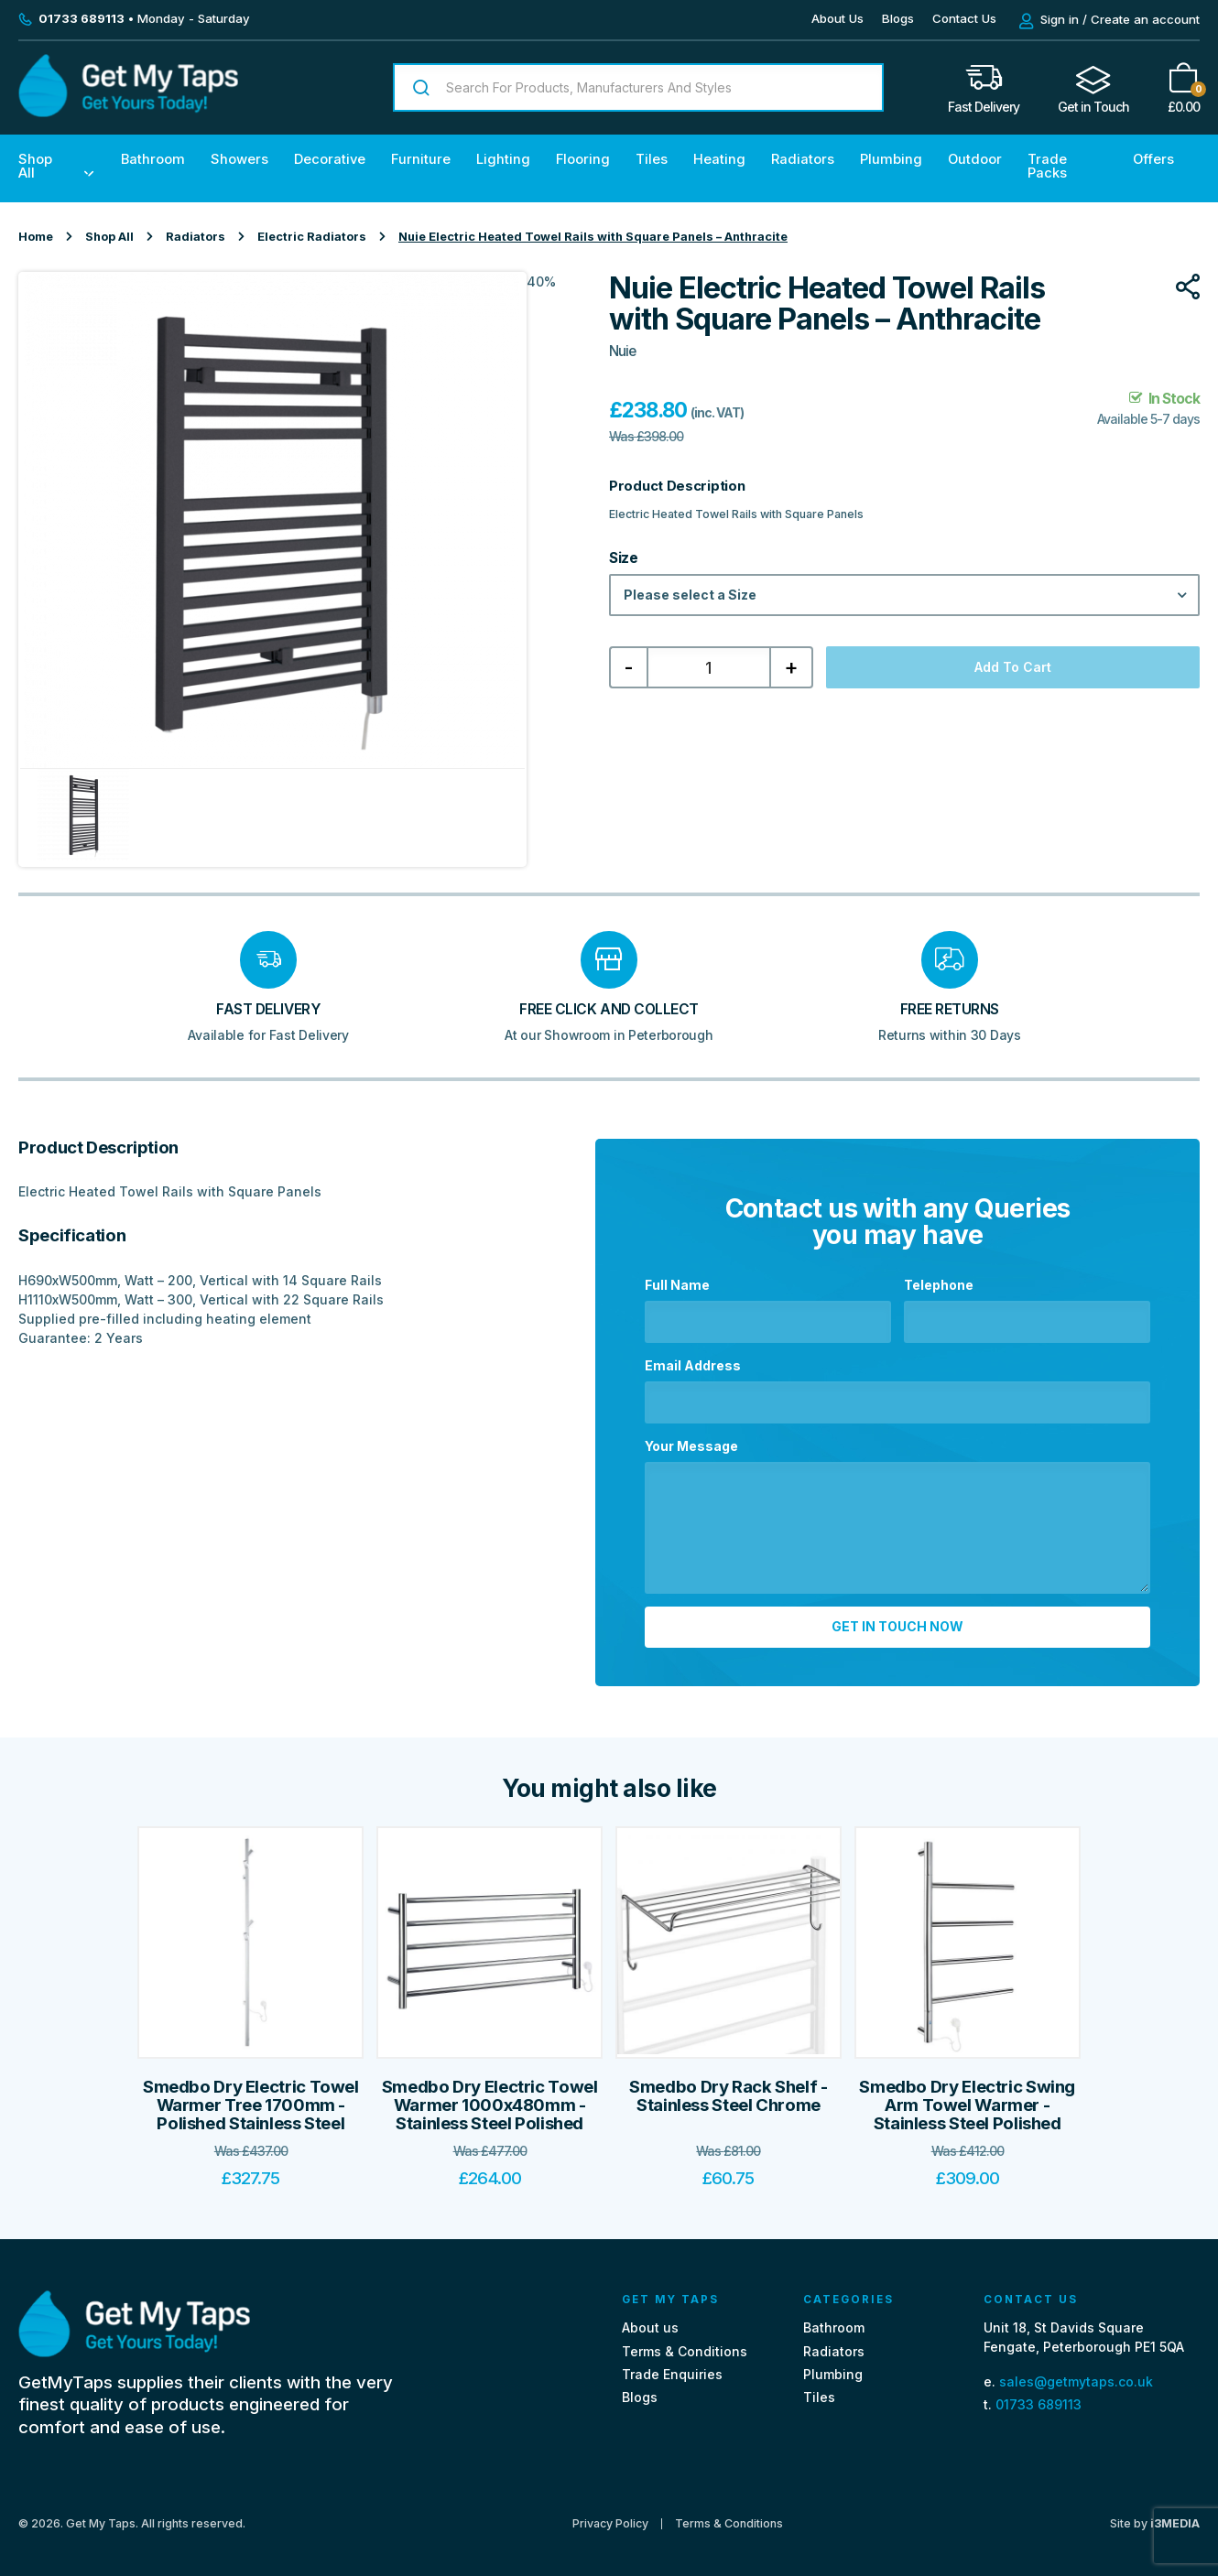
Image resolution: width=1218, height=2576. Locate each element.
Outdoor (975, 159)
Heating (719, 159)
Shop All (35, 166)
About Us (837, 18)
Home (35, 237)
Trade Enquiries (672, 2366)
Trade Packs (1047, 166)
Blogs (898, 18)
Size (623, 558)
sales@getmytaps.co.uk (1076, 2373)
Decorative (329, 159)
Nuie (622, 351)
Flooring (583, 159)
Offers (1153, 159)
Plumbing (891, 159)
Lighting (503, 159)
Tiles (652, 159)
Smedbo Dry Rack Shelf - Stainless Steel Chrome (728, 2088)
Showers (239, 159)
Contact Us (964, 18)
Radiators (802, 159)
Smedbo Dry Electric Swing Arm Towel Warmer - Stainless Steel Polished (967, 2097)
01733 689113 (1038, 2396)
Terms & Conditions (684, 2343)
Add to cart (1012, 667)
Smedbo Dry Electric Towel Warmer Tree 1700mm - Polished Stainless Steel (251, 2097)
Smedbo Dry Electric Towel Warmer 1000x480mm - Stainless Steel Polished (490, 2097)
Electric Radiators (311, 237)
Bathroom (153, 159)
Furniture (421, 159)
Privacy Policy (610, 2515)
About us (650, 2320)
